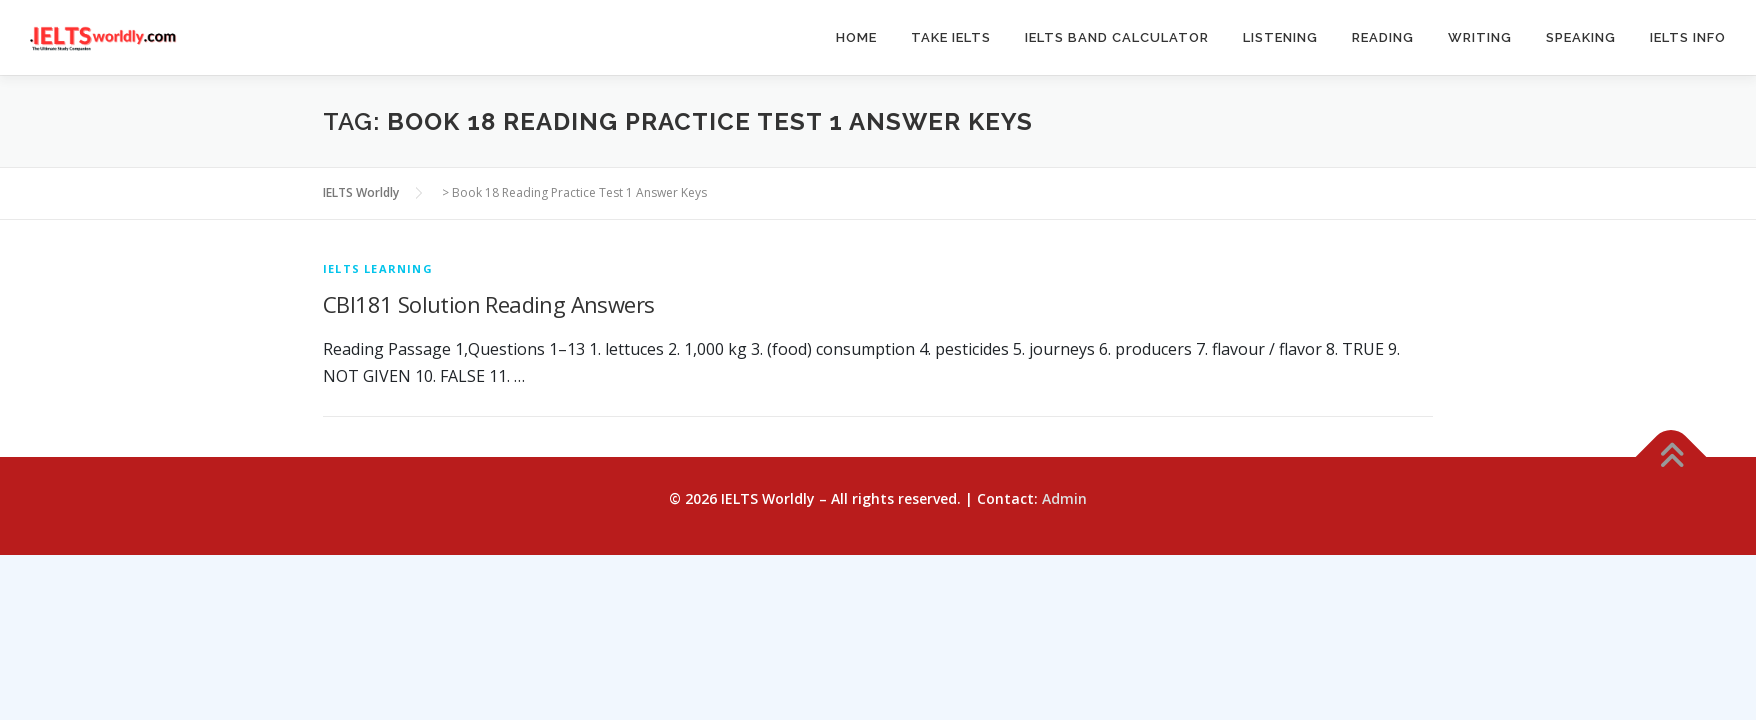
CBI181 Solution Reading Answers (488, 304)
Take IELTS (951, 37)
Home (856, 37)
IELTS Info (1688, 37)
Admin (1064, 498)
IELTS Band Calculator (1117, 37)
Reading (1383, 37)
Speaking (1581, 37)
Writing (1480, 37)
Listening (1280, 37)
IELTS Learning (378, 268)
